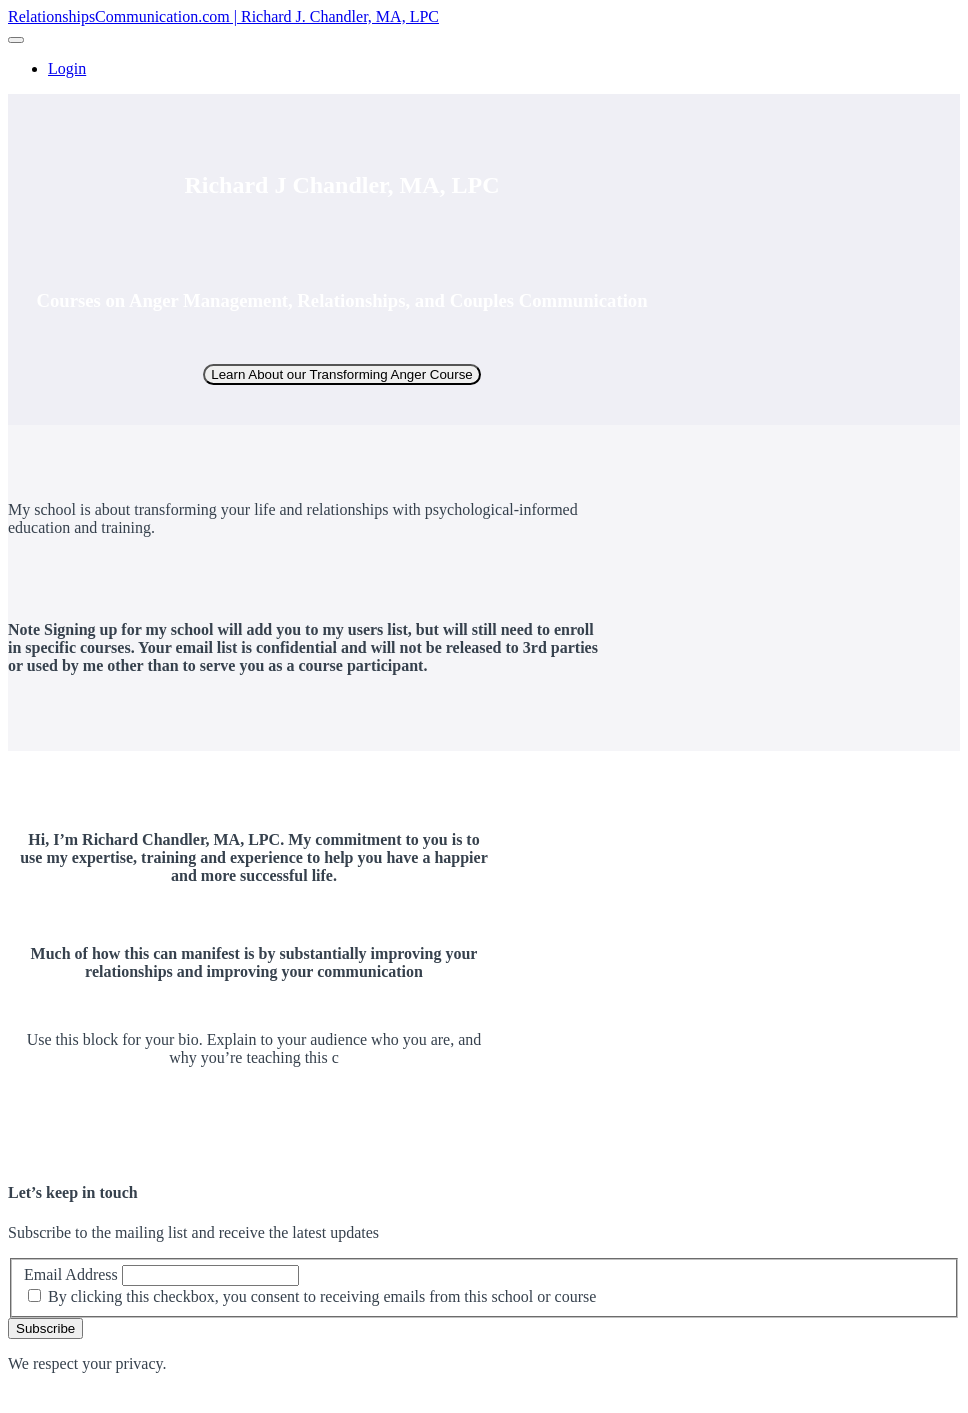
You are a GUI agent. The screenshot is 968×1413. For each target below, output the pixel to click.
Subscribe (45, 1328)
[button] (16, 40)
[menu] (484, 69)
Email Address (71, 1274)
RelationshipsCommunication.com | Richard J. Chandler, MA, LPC (223, 16)
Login (67, 68)
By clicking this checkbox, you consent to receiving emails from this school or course (322, 1296)
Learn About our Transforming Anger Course (342, 374)
